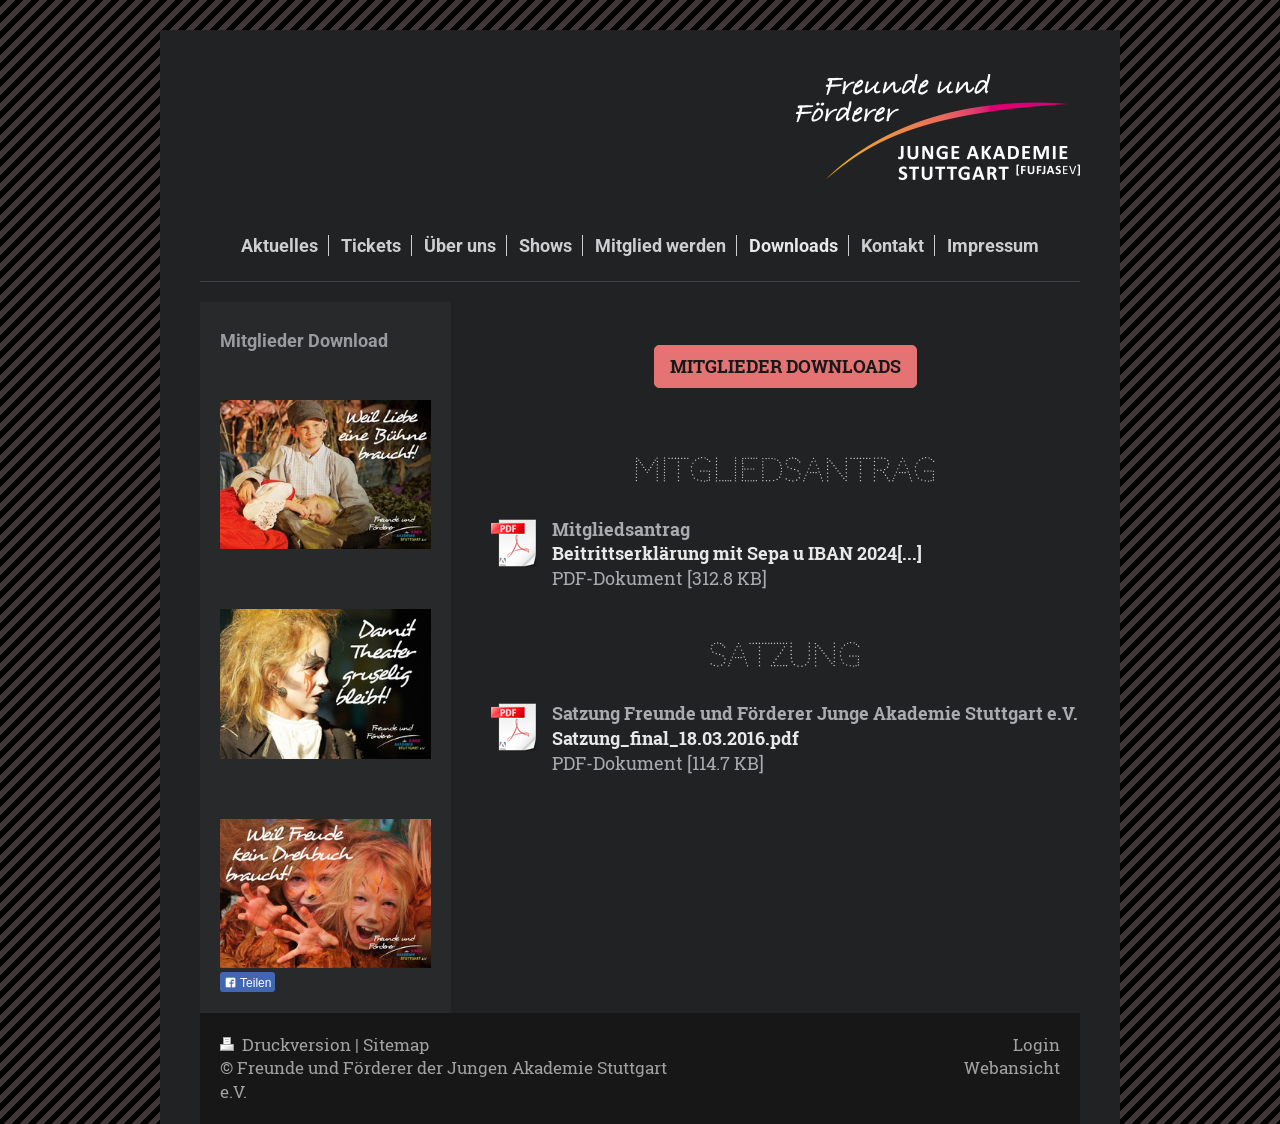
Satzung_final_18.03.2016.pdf (675, 738)
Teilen (247, 983)
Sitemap (396, 1044)
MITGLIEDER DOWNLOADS (785, 366)
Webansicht (1012, 1067)
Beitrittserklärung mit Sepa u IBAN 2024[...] (737, 553)
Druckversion (287, 1044)
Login (1036, 1044)
